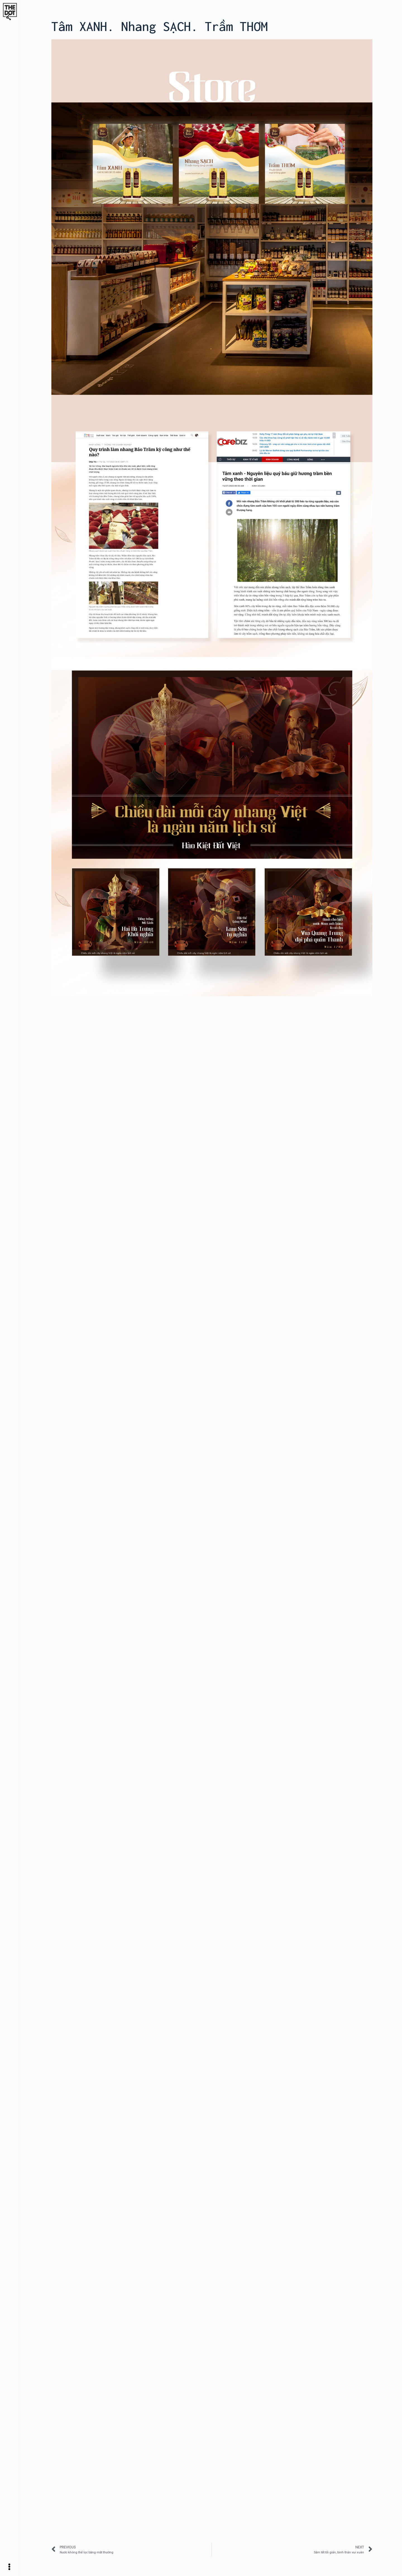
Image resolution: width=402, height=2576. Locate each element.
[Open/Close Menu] (11, 2567)
